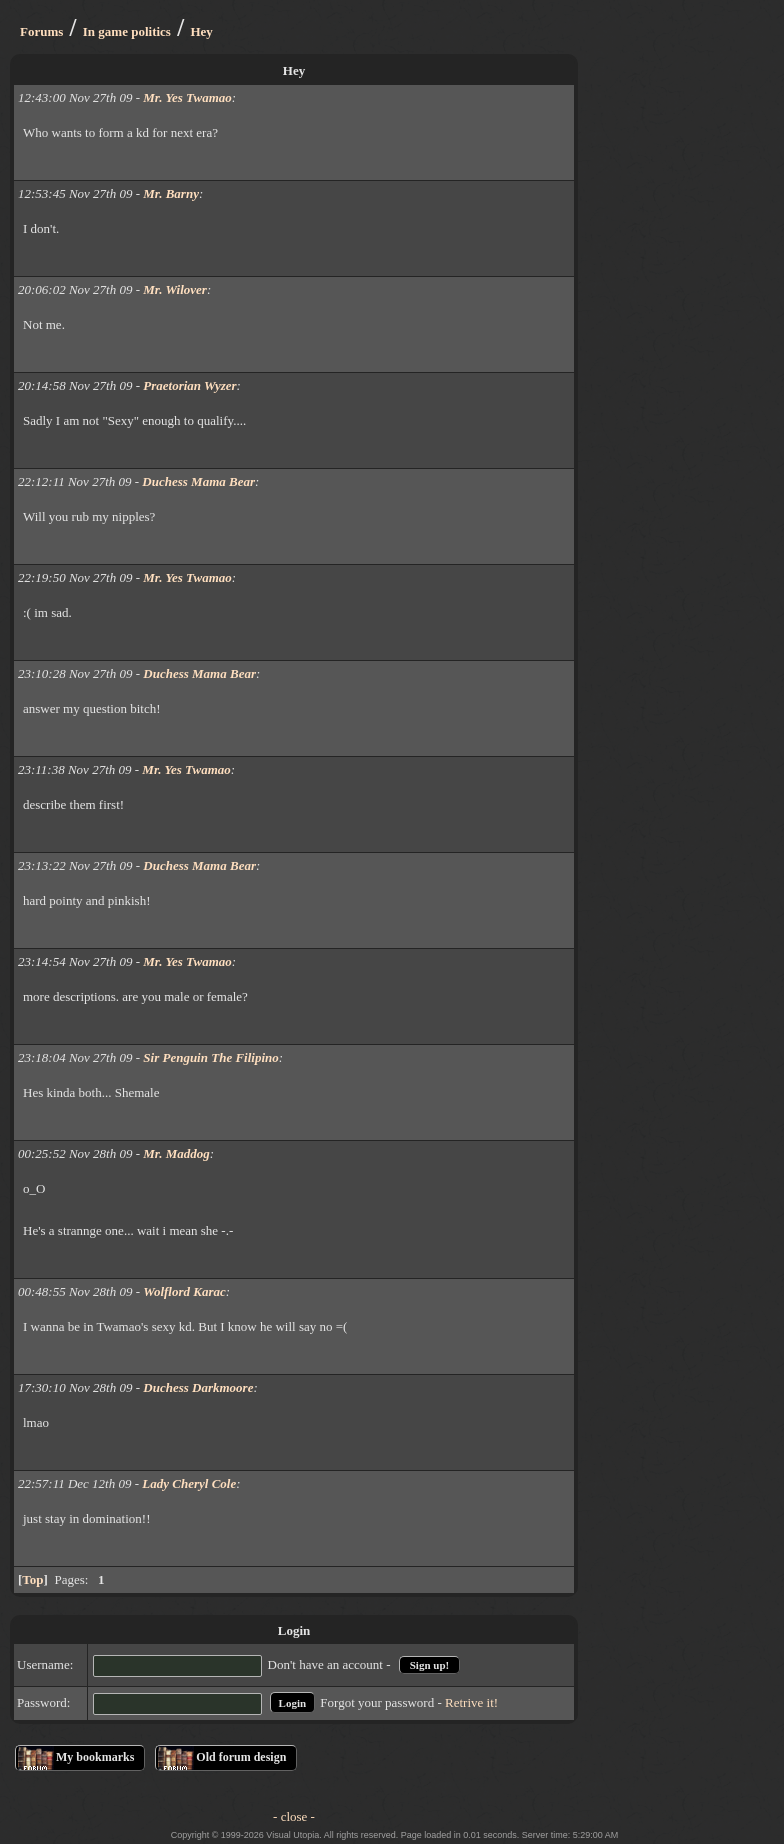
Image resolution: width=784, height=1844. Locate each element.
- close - (294, 1816)
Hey (201, 31)
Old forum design (241, 1757)
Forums (41, 31)
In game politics (127, 31)
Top (32, 1579)
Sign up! (429, 1665)
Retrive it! (471, 1702)
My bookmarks (95, 1757)
